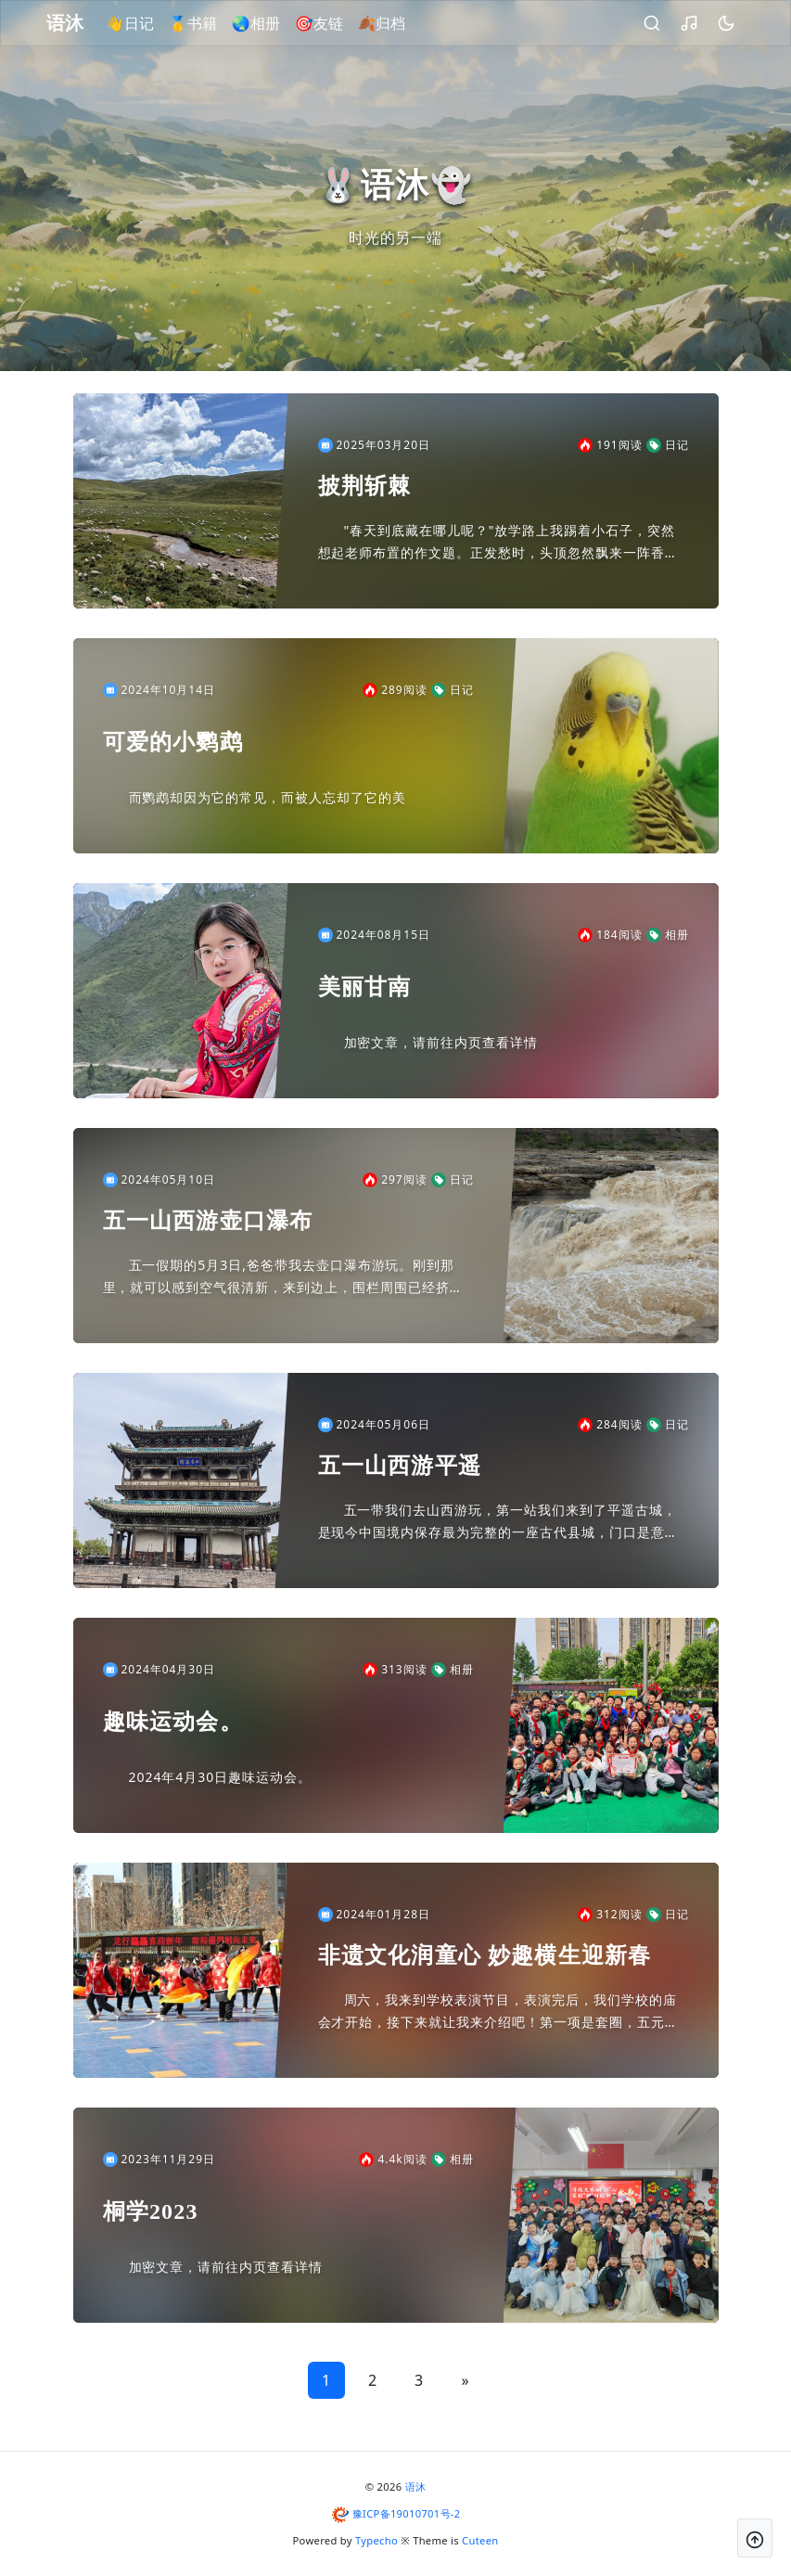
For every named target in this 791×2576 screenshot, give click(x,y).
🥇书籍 (203, 23)
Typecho (376, 2540)
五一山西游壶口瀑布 (208, 1221)
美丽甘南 (365, 987)
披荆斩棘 (365, 486)
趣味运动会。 (173, 1722)
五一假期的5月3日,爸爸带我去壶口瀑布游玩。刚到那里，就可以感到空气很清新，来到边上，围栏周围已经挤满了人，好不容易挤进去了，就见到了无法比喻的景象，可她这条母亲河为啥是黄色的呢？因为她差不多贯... (283, 1277)
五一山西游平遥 (399, 1466)
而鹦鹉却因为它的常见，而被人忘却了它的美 (267, 797)
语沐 (416, 2486)
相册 (667, 935)
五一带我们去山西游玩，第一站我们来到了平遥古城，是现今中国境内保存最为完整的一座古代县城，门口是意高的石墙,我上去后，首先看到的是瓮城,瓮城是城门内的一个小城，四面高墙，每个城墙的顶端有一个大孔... (502, 1522)
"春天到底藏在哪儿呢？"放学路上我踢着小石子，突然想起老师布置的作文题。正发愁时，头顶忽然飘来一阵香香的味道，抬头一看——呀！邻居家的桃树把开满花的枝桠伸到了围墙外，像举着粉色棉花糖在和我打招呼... (498, 542)
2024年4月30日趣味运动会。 (220, 1777)
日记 (667, 445)
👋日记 (140, 23)
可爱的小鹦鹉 (173, 742)
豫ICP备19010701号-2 (406, 2513)
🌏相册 (266, 23)
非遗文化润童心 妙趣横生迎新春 (485, 1955)
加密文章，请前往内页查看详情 (441, 1042)
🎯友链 (329, 23)
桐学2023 (150, 2211)
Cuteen (480, 2540)
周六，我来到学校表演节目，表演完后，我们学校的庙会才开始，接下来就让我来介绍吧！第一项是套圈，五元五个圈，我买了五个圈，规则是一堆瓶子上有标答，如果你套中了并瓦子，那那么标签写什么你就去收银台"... (498, 2012)
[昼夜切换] (715, 23)
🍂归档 (392, 23)
